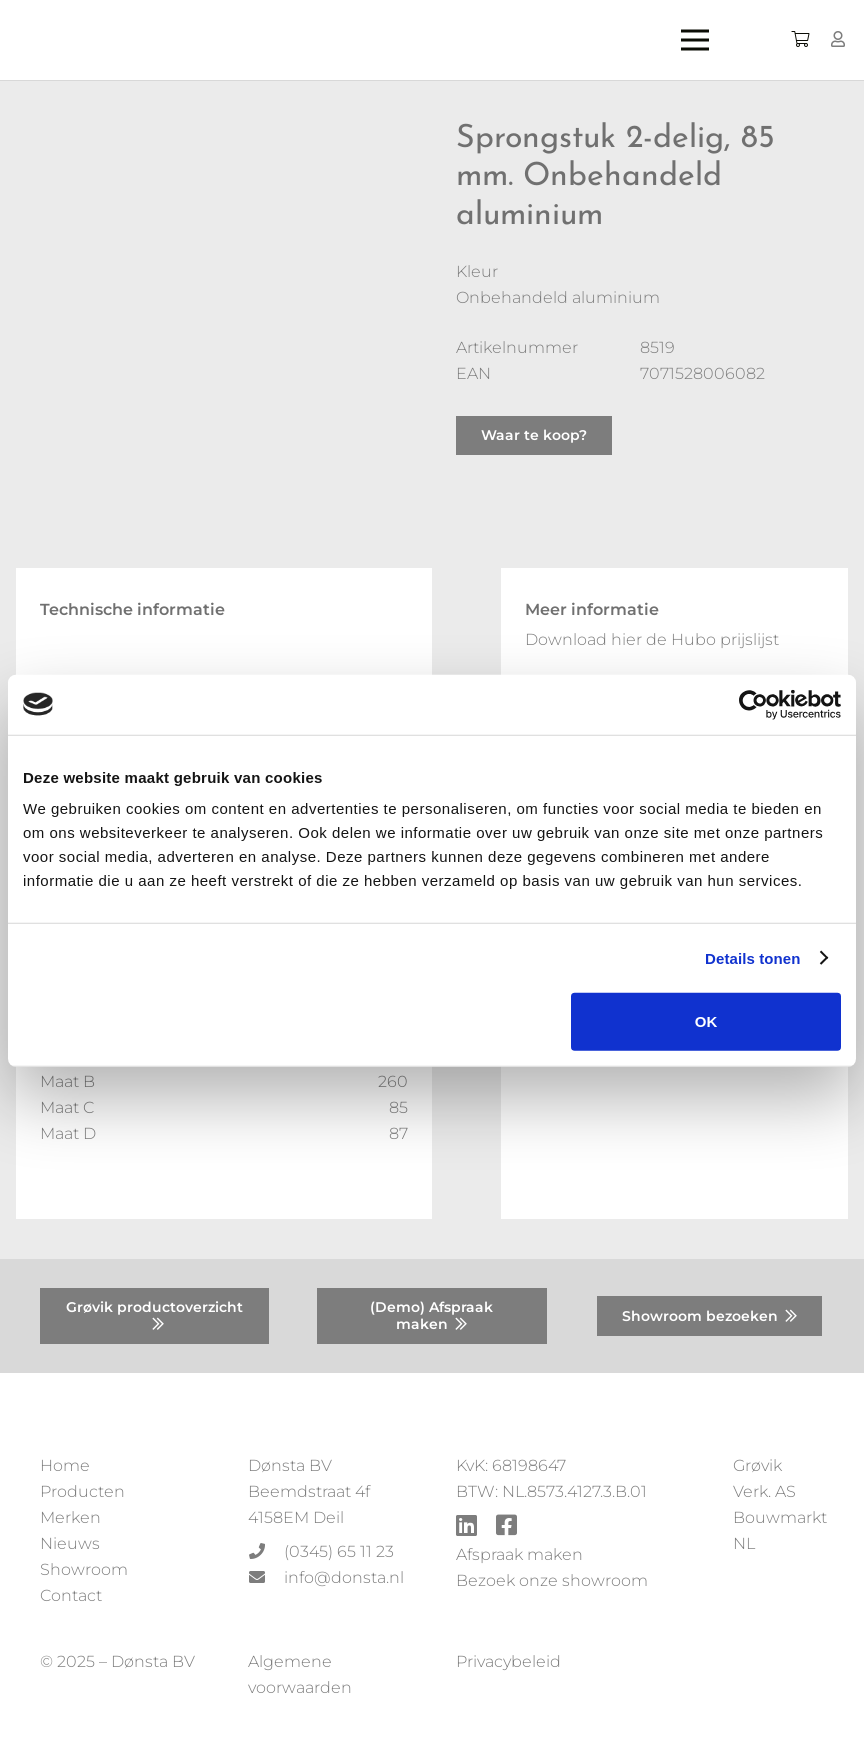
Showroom (84, 1569)
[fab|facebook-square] (506, 1527)
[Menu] (711, 40)
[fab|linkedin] (466, 1527)
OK (706, 1021)
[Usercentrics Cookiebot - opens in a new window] (753, 704)
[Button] (838, 39)
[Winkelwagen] (799, 40)
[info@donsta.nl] (266, 1578)
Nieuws (70, 1543)
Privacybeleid (508, 1661)
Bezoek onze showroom (552, 1580)
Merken (70, 1517)
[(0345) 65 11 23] (266, 1552)
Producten (82, 1491)
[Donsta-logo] (316, 40)
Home (65, 1465)
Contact (71, 1595)
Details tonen (752, 957)
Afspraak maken (519, 1554)
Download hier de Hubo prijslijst (652, 639)
